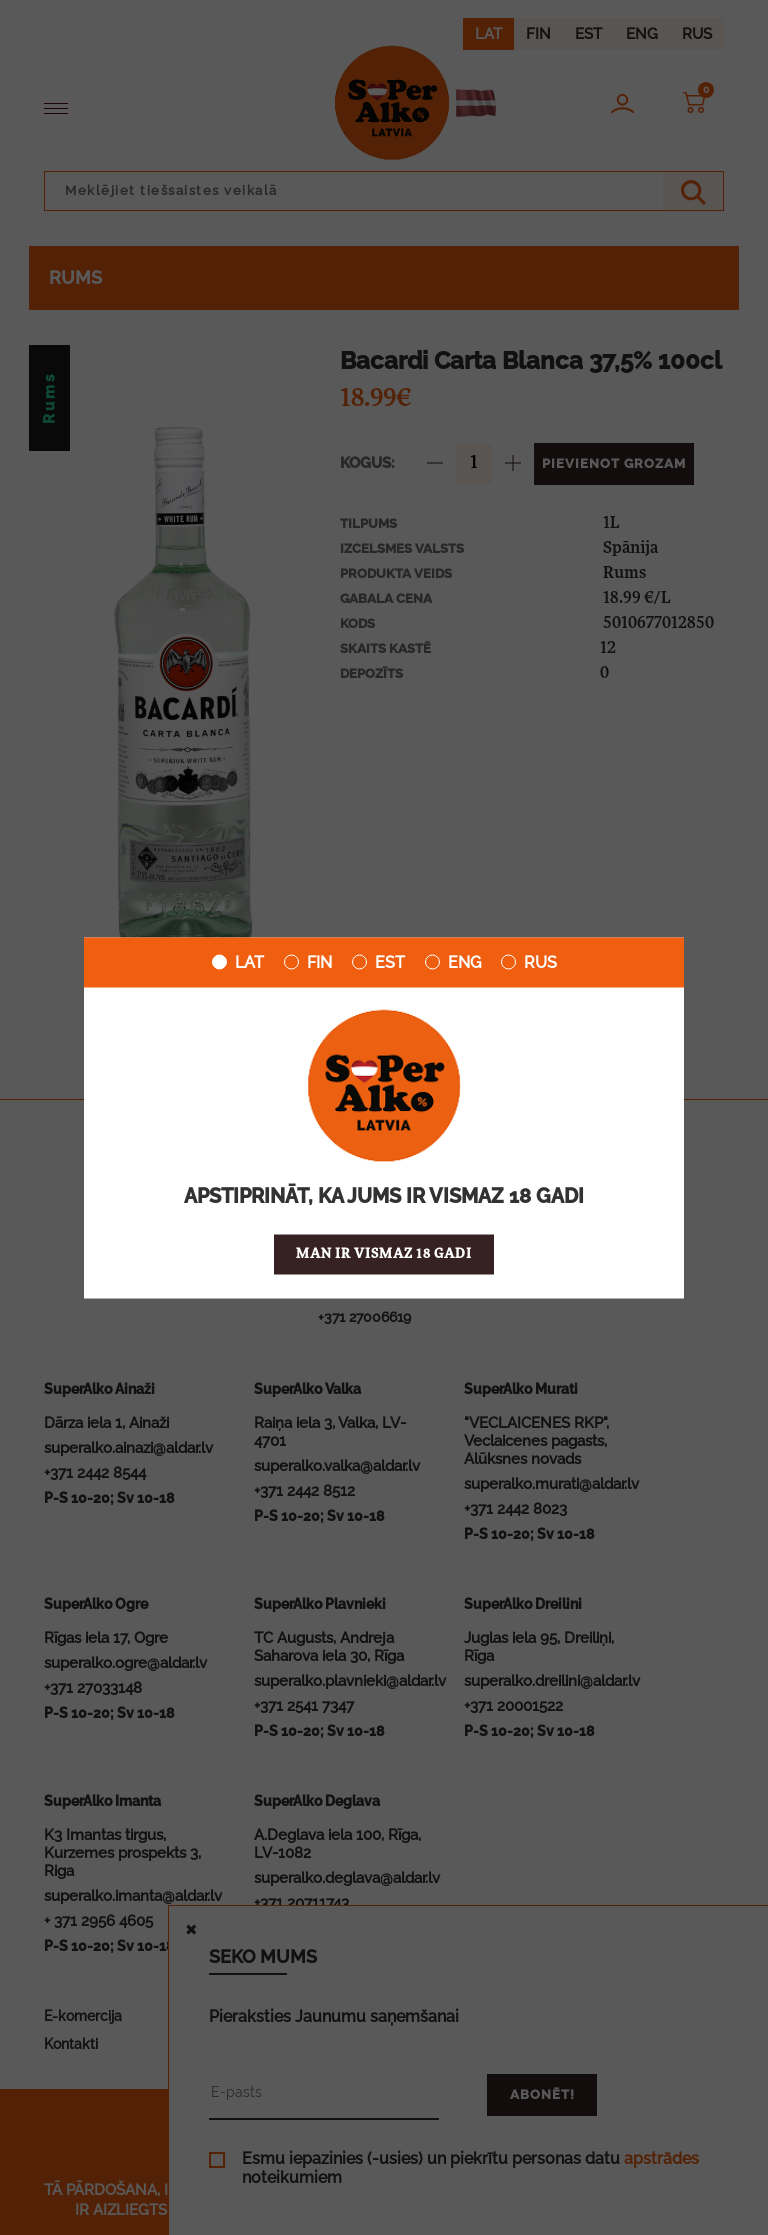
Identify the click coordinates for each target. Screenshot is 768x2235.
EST (378, 962)
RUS (529, 962)
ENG (453, 962)
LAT (238, 962)
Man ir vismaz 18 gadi (384, 1253)
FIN (308, 962)
